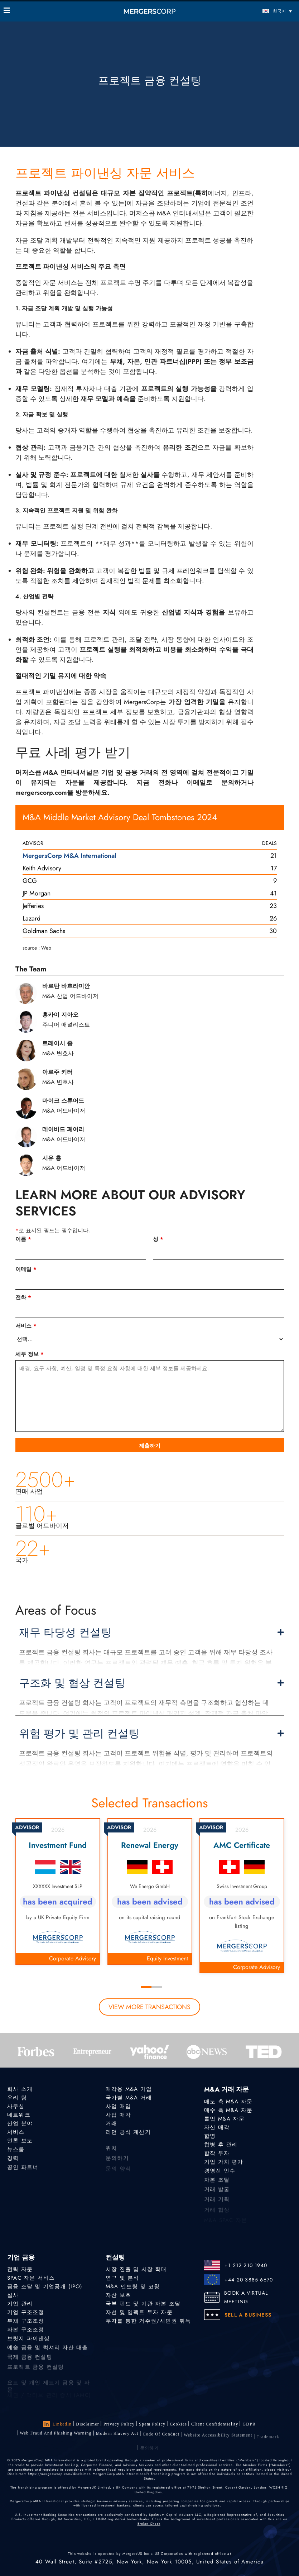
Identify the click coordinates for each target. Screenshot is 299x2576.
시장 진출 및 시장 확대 (136, 2269)
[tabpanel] (57, 1891)
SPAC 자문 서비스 (31, 2277)
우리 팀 (17, 2097)
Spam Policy (152, 2424)
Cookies (178, 2424)
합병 (210, 2136)
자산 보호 (118, 2295)
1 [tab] (146, 1987)
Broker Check (149, 2523)
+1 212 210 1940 (246, 2265)
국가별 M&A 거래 (129, 2097)
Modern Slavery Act (117, 2438)
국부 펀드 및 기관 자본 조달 (143, 2304)
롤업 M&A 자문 (224, 2118)
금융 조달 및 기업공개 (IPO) (45, 2286)
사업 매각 (118, 2115)
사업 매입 (118, 2106)
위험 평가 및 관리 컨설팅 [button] (151, 1733)
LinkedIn (57, 2424)
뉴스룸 (16, 2152)
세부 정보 (29, 1354)
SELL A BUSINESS (248, 2314)
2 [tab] (156, 1987)
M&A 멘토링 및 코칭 (133, 2286)
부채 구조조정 (25, 2322)
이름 (23, 1239)
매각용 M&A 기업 (129, 2089)
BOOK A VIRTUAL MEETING (246, 2297)
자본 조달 (217, 2185)
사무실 (16, 2106)
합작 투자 (217, 2154)
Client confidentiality (214, 2425)
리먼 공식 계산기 (128, 2132)
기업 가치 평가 (223, 2164)
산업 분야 (20, 2123)
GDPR (249, 2425)
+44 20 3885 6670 (249, 2279)
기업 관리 (20, 2304)
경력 (13, 2162)
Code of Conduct (161, 2440)
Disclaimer (87, 2424)
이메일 (26, 1269)
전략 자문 (20, 2269)
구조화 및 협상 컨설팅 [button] (151, 1683)
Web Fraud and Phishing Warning (56, 2436)
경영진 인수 (219, 2175)
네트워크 (18, 2115)
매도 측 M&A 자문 (228, 2101)
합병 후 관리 (220, 2145)
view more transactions (149, 2007)
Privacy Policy (119, 2424)
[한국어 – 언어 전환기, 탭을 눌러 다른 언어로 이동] (258, 11)
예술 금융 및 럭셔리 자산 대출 (47, 2353)
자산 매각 (217, 2127)
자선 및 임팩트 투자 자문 (139, 2313)
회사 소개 (20, 2089)
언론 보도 (20, 2142)
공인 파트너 (22, 2173)
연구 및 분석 (122, 2277)
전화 (23, 1297)
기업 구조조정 (25, 2313)
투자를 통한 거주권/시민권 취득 (148, 2322)
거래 (111, 2123)
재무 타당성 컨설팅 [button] (151, 1632)
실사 (13, 2295)
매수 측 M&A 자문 (228, 2110)
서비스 (26, 1326)
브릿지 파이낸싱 (28, 2342)
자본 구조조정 (25, 2332)
